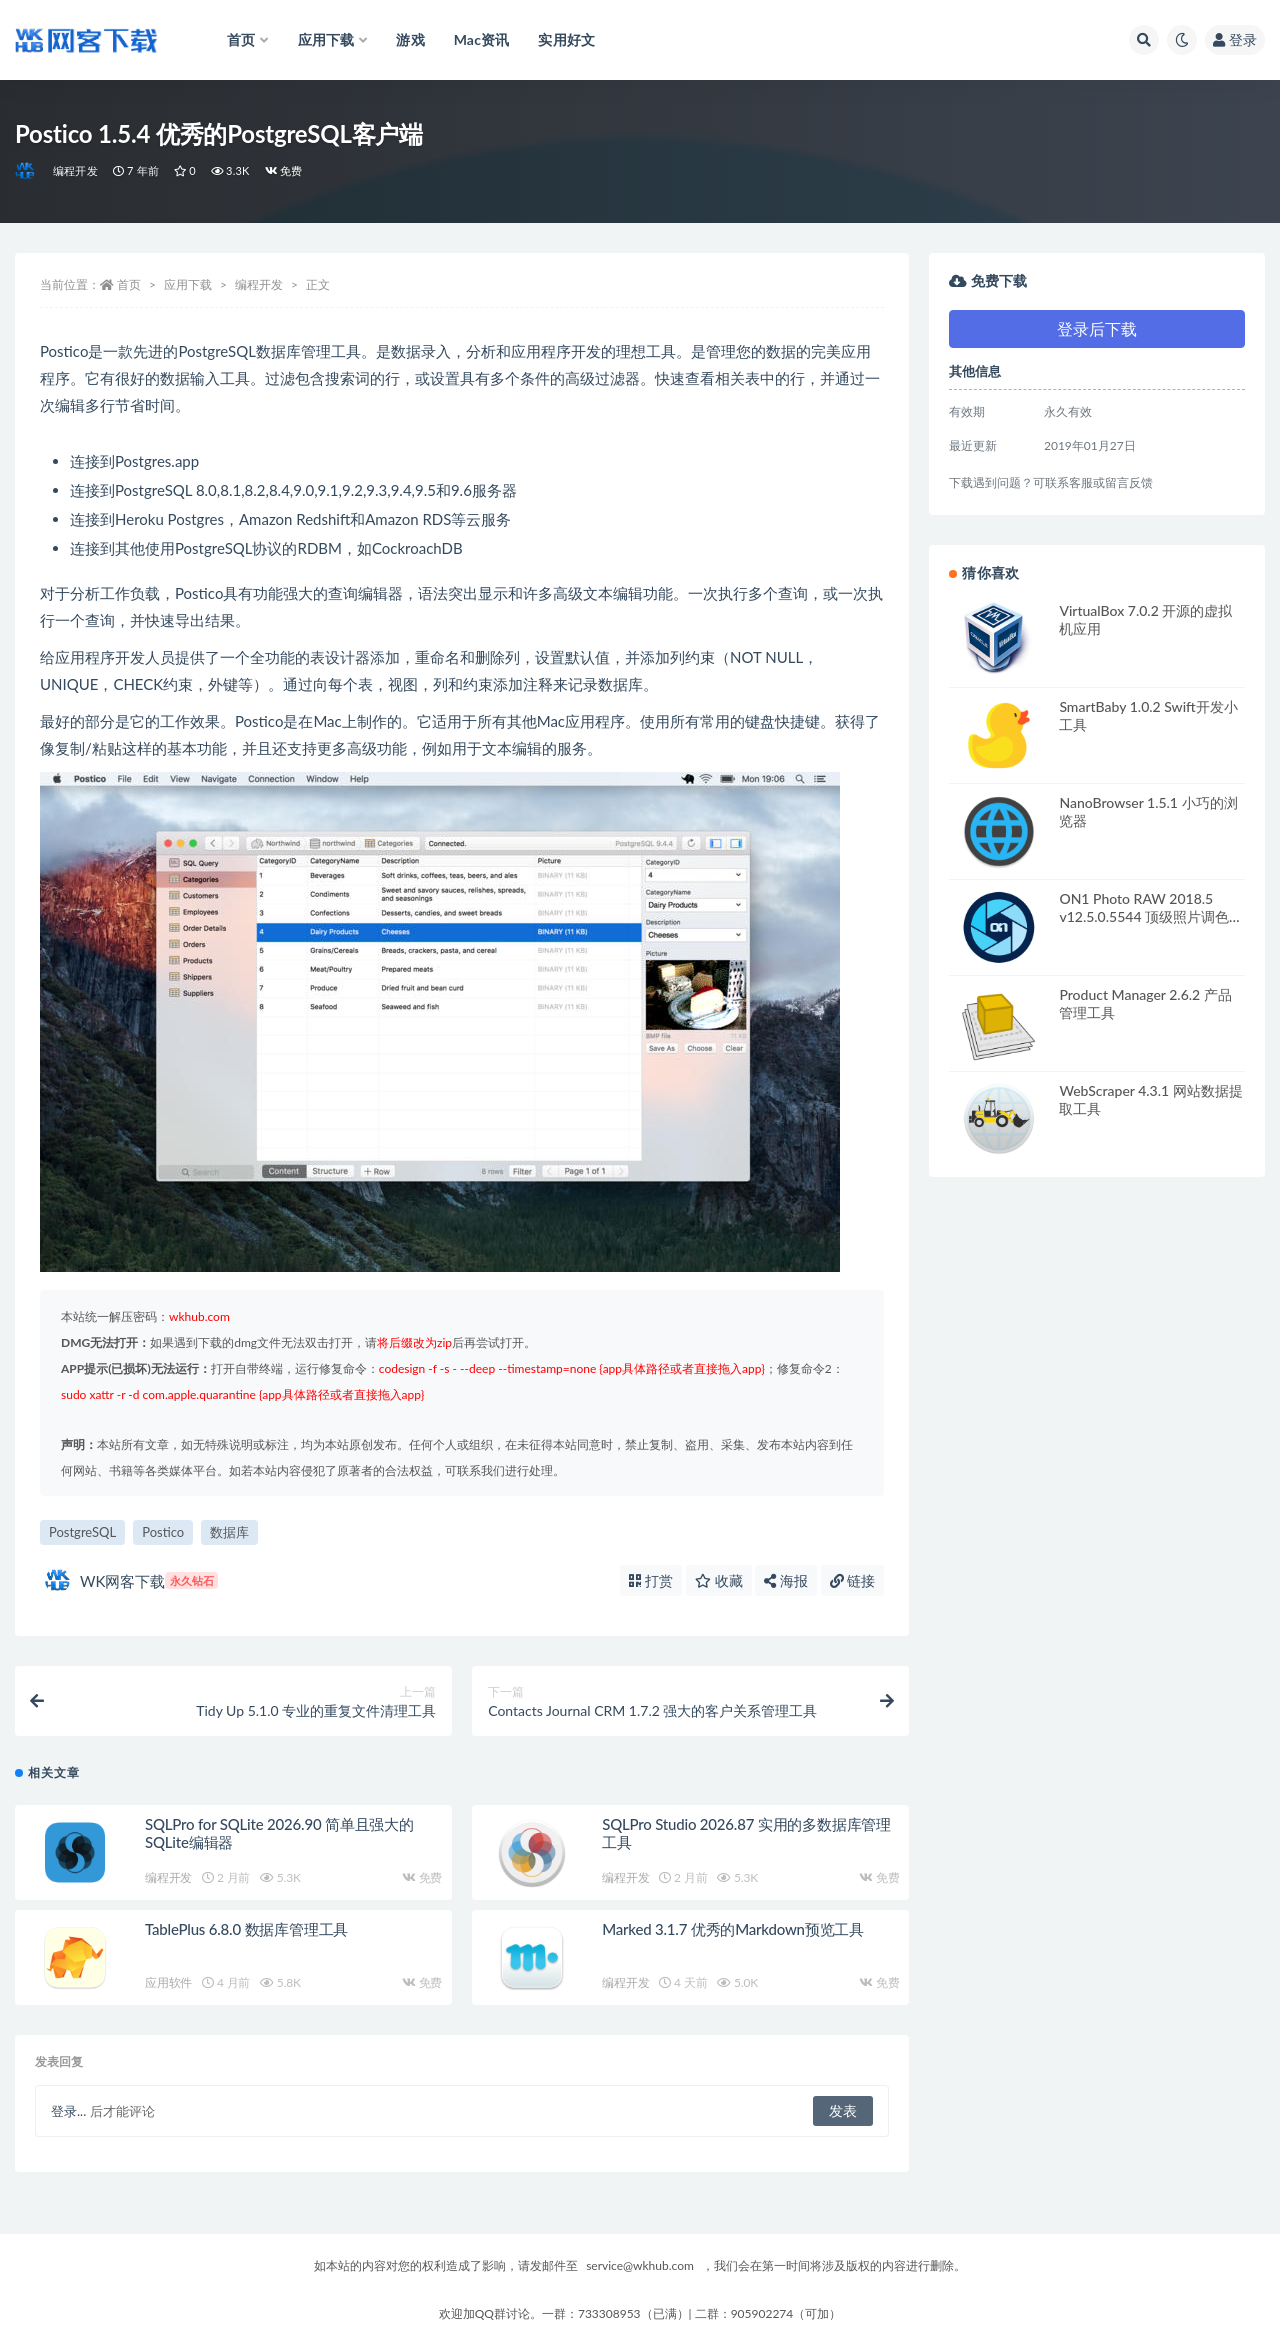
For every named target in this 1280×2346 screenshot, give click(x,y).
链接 (853, 1580)
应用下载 (188, 284)
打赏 (651, 1580)
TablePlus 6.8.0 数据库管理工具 (246, 1929)
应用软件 (168, 1982)
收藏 (719, 1580)
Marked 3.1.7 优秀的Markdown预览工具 (733, 1929)
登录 (1235, 39)
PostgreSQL (82, 1532)
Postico (163, 1532)
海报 (786, 1580)
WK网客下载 (131, 1580)
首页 (129, 284)
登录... (68, 2111)
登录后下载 (1097, 328)
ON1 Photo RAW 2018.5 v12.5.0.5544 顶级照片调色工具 (1151, 916)
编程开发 (75, 170)
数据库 (229, 1532)
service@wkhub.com (640, 2265)
